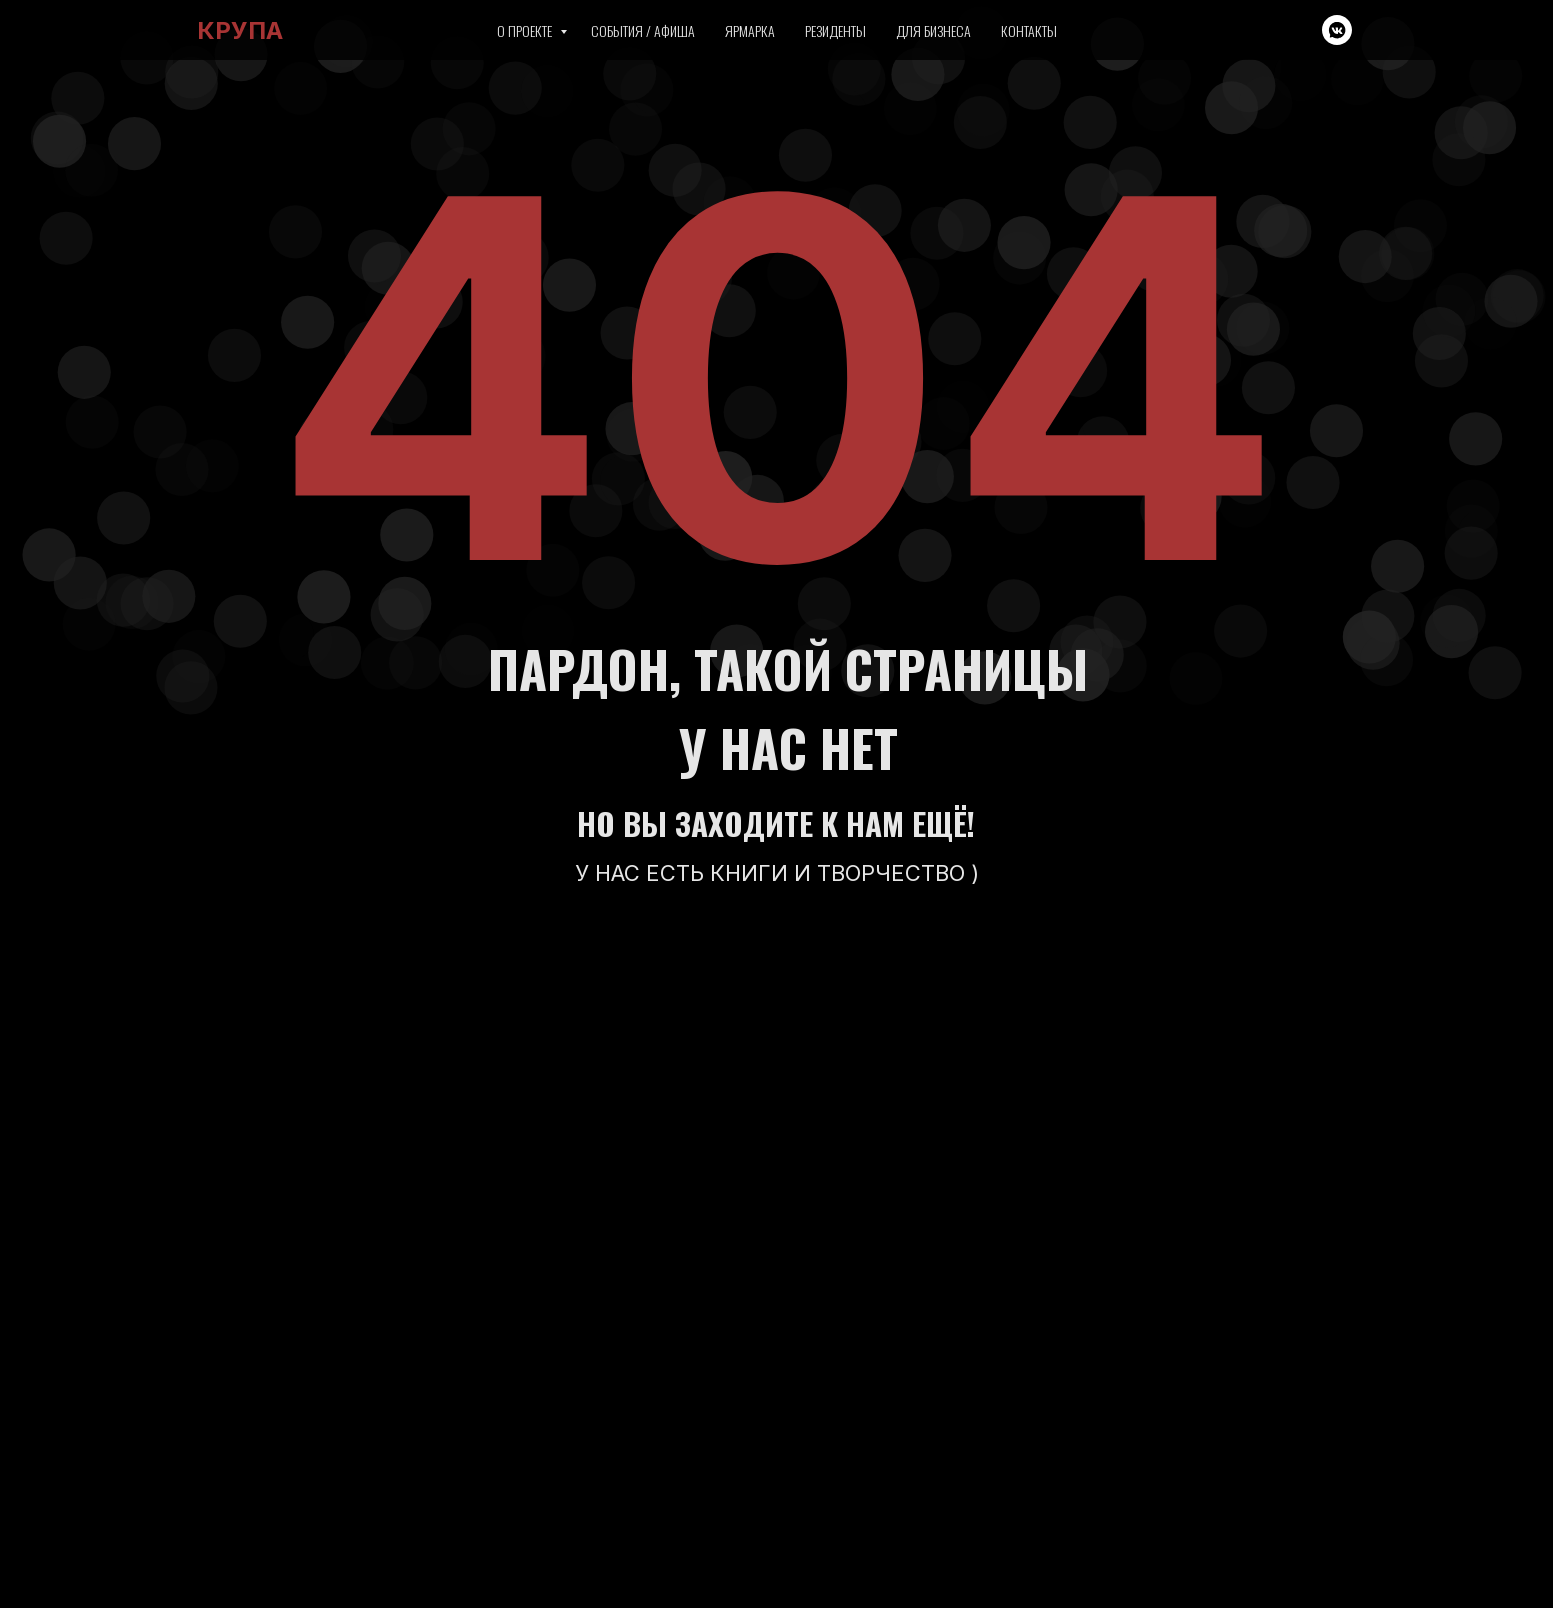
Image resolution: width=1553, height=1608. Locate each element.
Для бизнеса (933, 30)
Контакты (1029, 30)
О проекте (526, 30)
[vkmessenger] (1337, 30)
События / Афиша (643, 30)
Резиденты (835, 30)
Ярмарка (750, 30)
